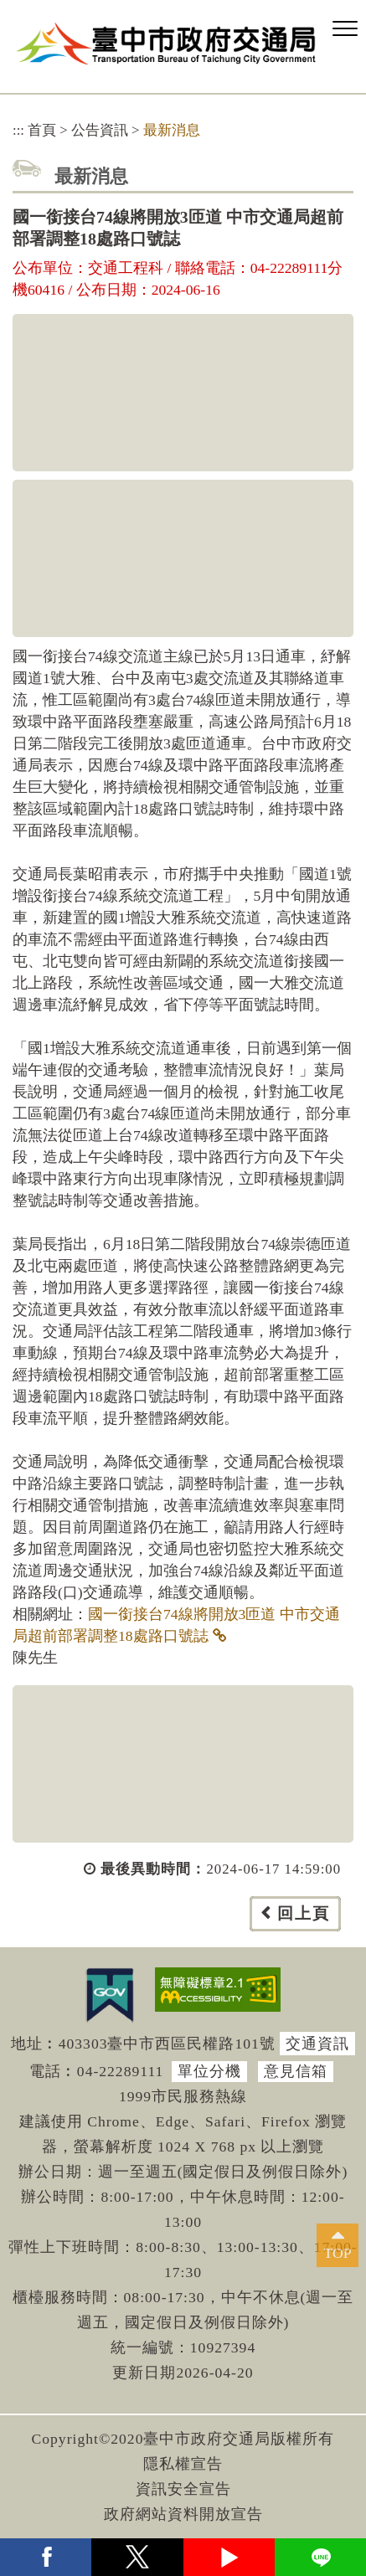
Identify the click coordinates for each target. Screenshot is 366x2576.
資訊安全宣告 (183, 2489)
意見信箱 (295, 2071)
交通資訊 (317, 2043)
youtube (229, 2557)
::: (18, 130)
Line (320, 2557)
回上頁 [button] (303, 1913)
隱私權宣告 (183, 2463)
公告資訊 (99, 130)
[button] (345, 29)
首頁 (42, 130)
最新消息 (171, 130)
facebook (45, 2557)
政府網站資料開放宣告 (183, 2514)
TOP (338, 2252)
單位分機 (209, 2071)
